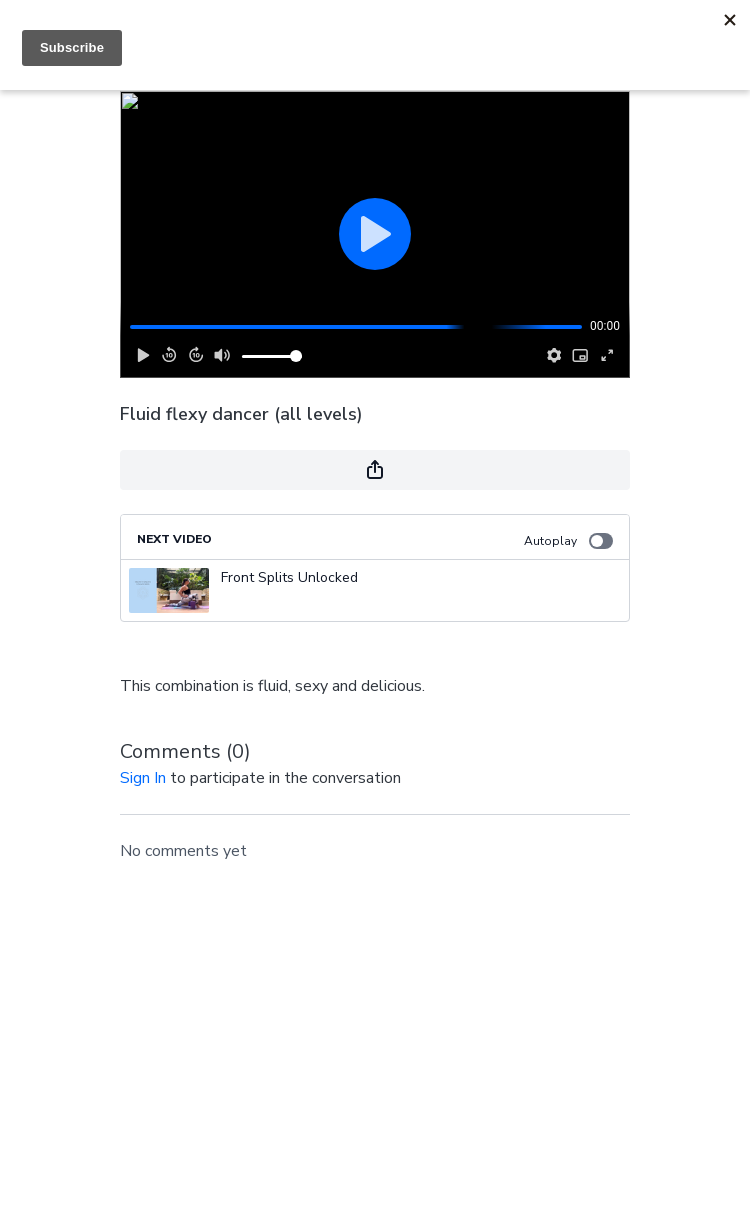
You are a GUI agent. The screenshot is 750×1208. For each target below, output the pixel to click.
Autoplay (568, 541)
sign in (143, 778)
